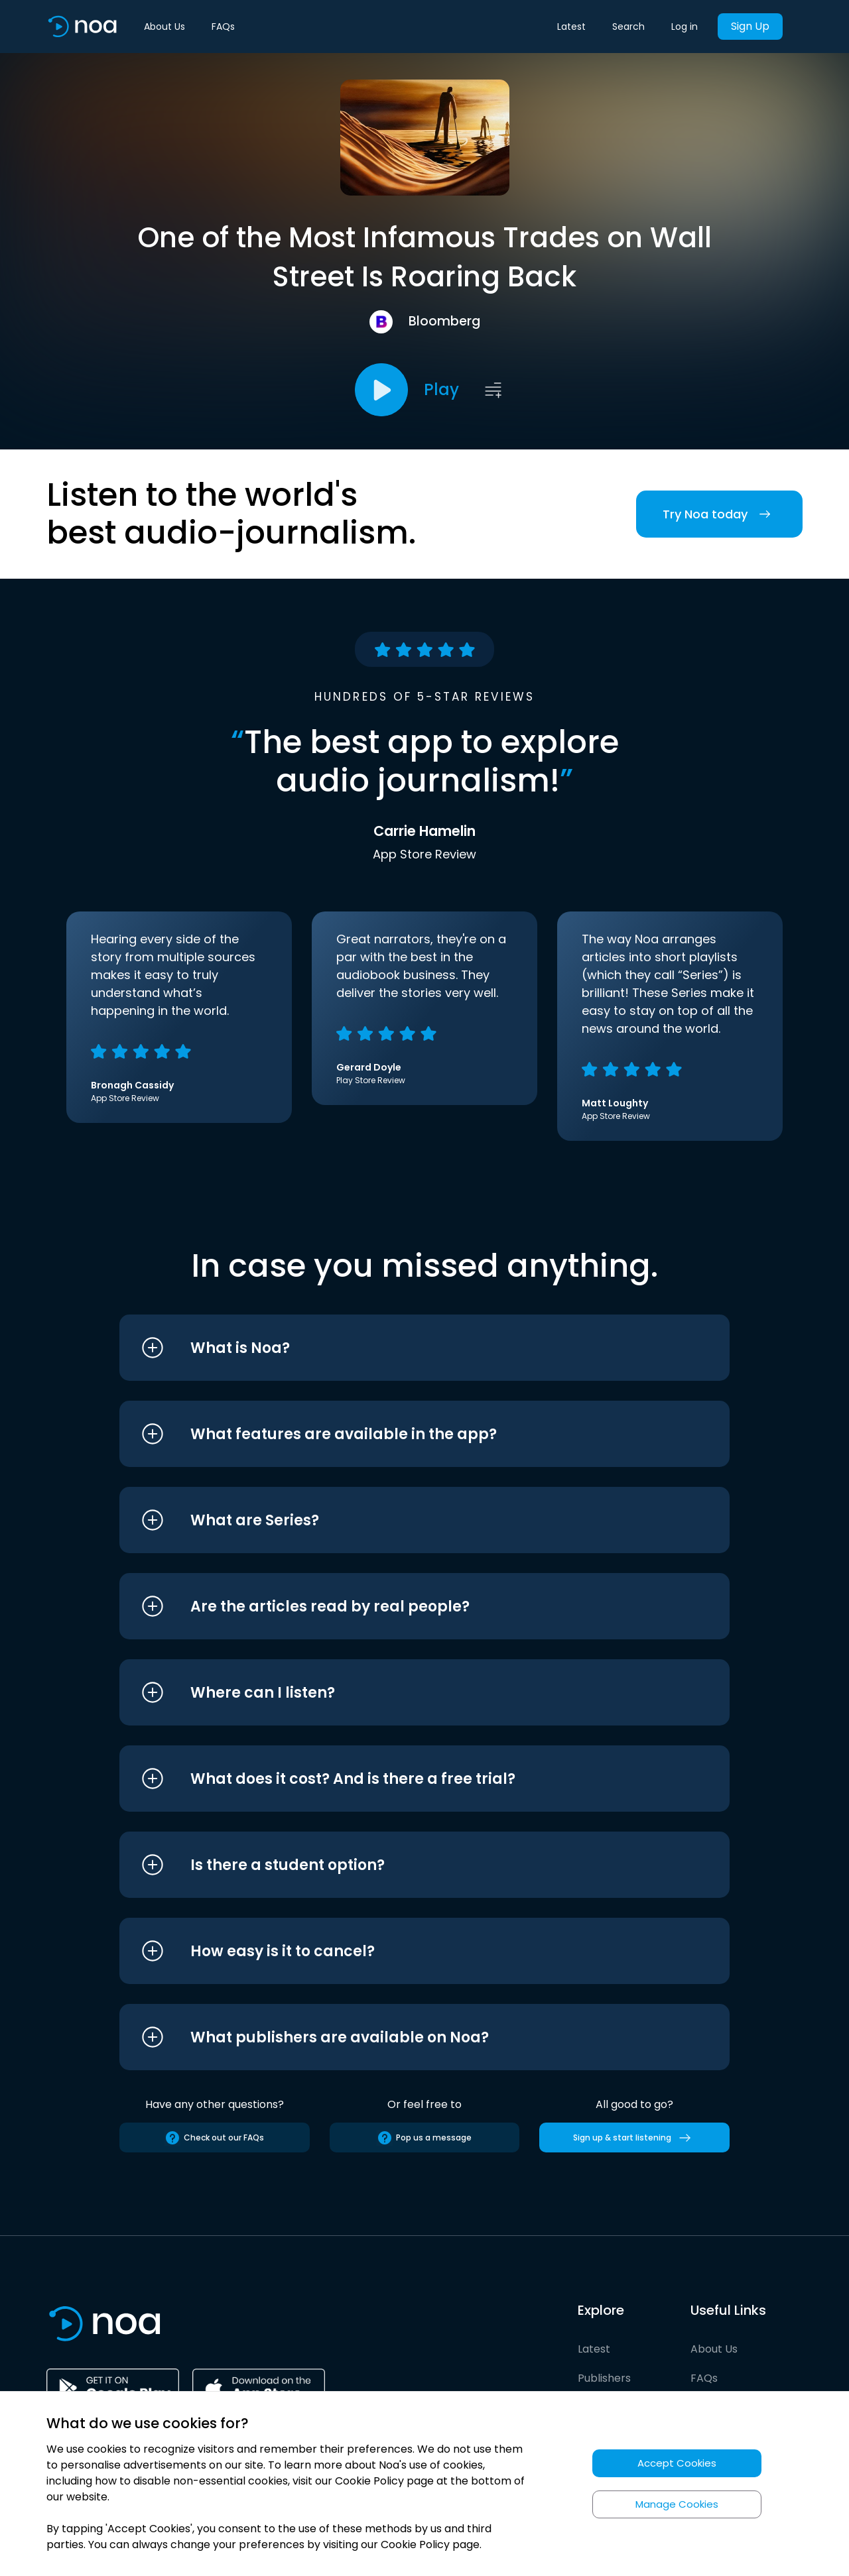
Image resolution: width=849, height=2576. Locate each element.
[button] (399, 1347)
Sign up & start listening (634, 2137)
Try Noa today (719, 514)
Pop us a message (424, 2138)
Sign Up (750, 26)
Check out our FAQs (214, 2138)
